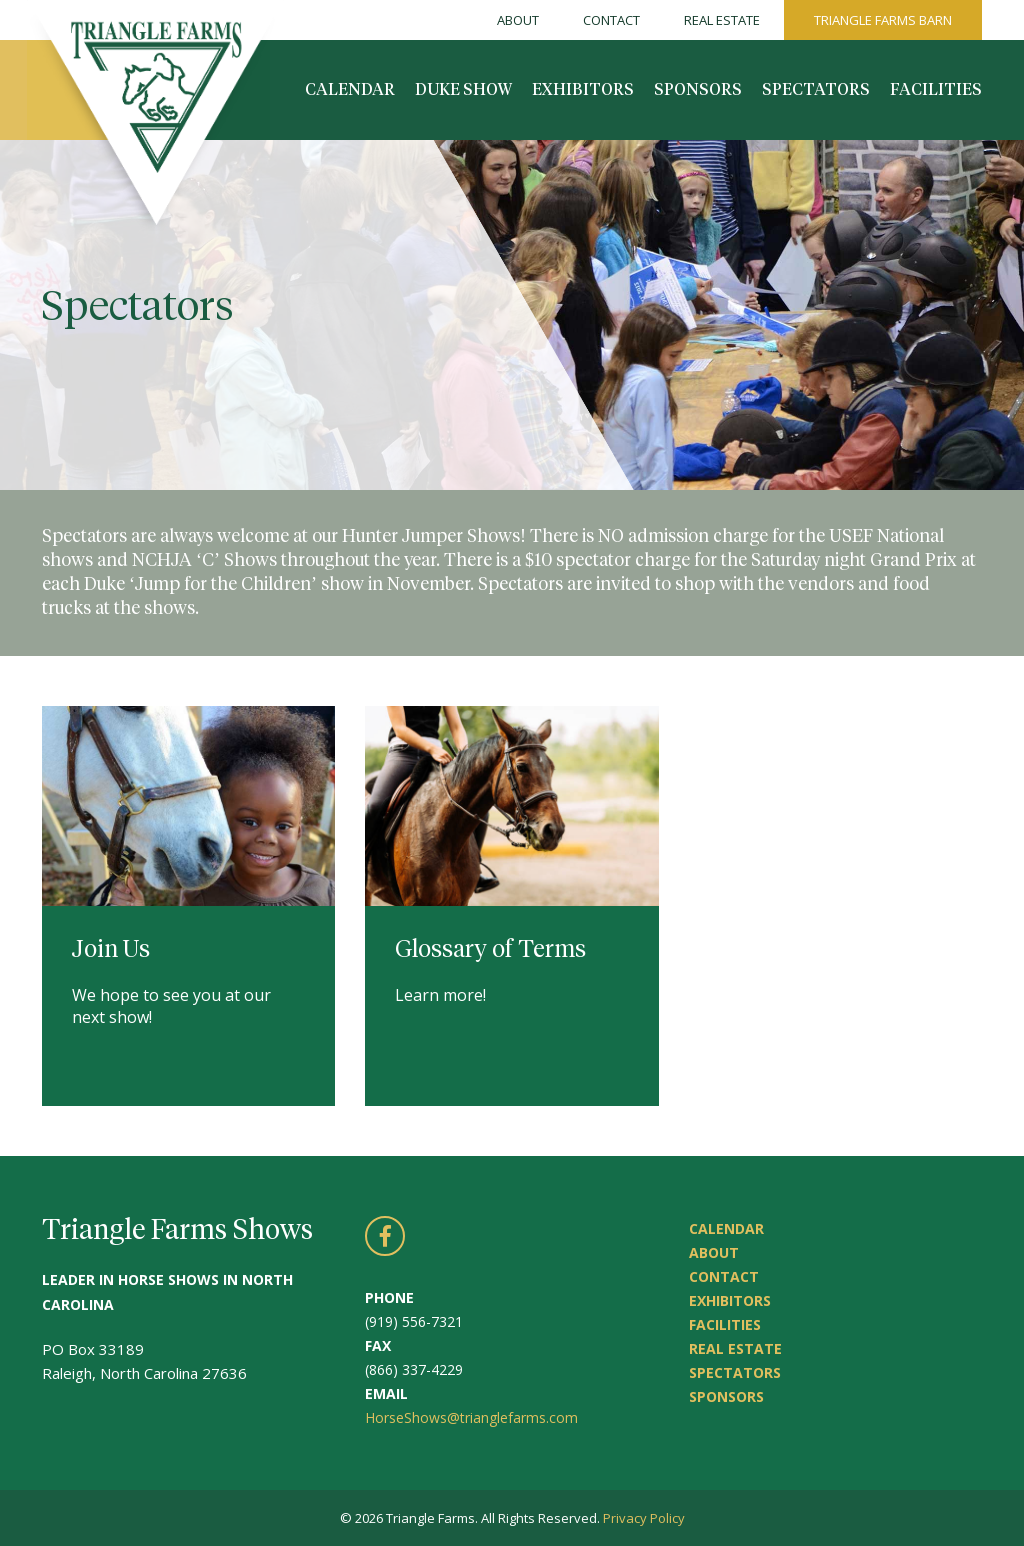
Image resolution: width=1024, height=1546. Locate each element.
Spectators (816, 90)
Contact (611, 20)
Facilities (936, 90)
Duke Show (463, 90)
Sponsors (698, 90)
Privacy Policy (644, 1518)
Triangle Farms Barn (883, 20)
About (518, 20)
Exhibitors (583, 90)
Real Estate (722, 20)
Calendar (350, 90)
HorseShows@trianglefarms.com (471, 1417)
